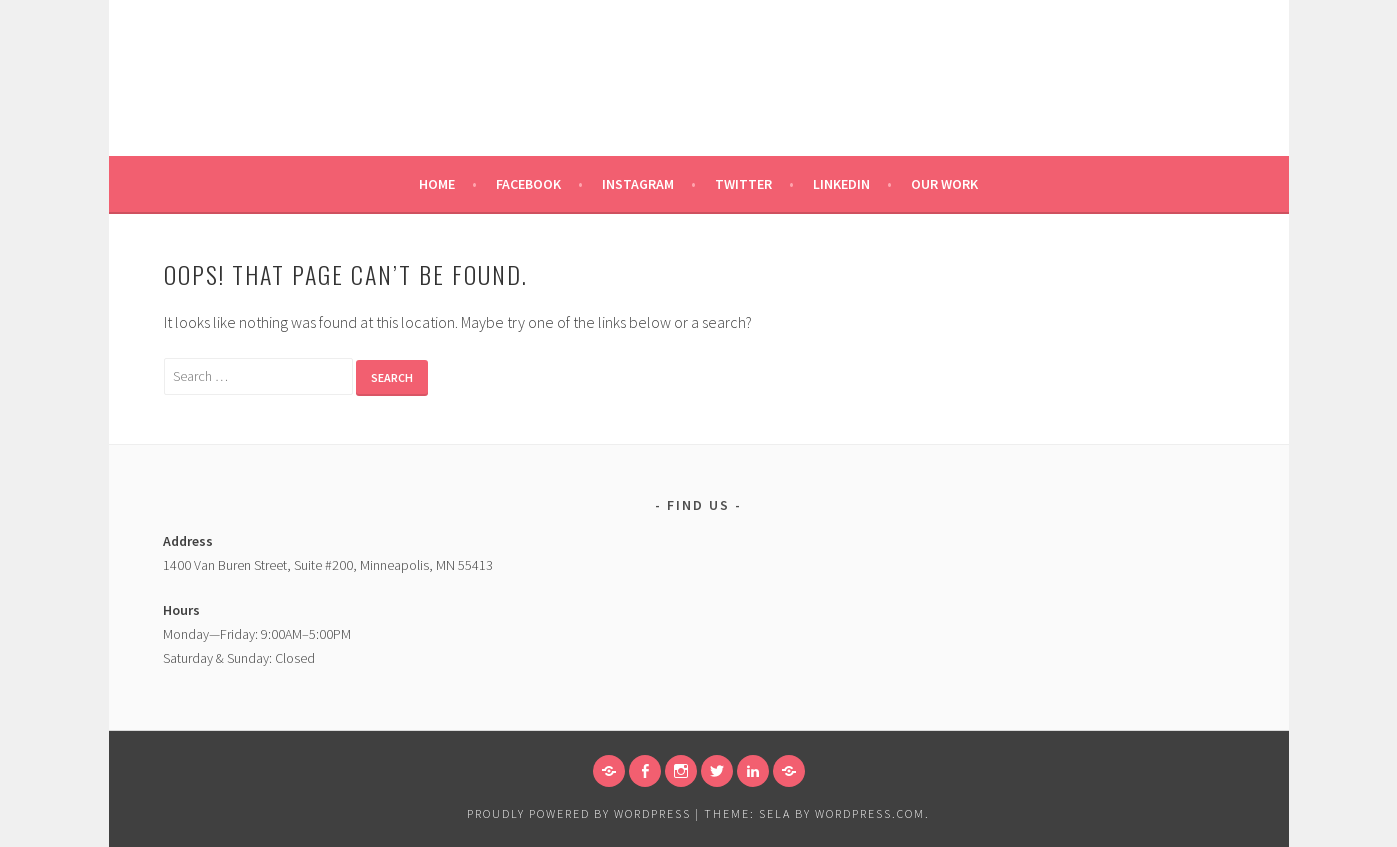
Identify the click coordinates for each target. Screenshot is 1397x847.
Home (437, 184)
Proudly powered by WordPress (579, 813)
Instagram (638, 184)
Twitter (743, 184)
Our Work (944, 184)
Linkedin (841, 184)
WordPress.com (870, 813)
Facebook (528, 184)
